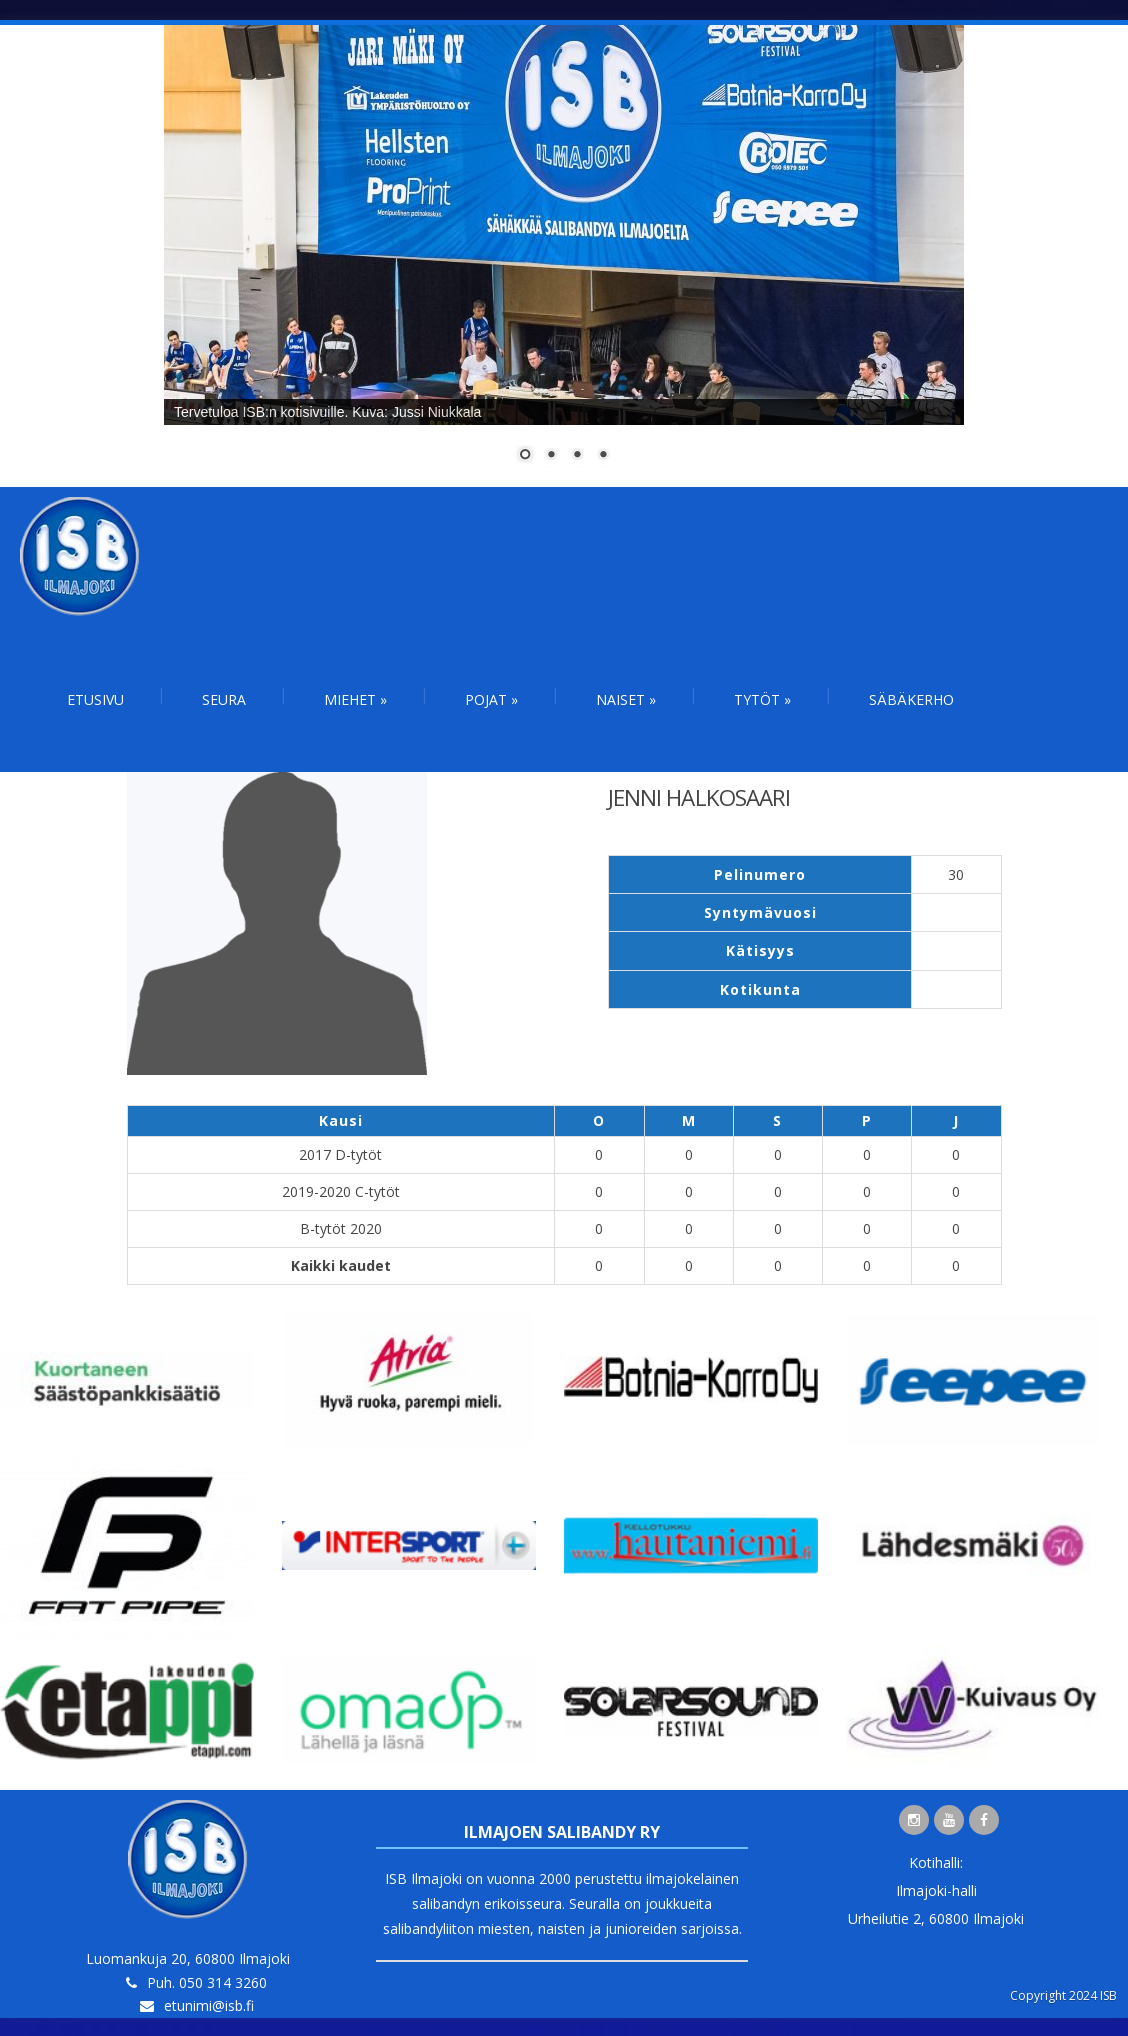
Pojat (491, 699)
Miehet (355, 699)
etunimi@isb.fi (209, 2005)
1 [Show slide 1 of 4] (525, 456)
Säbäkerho (911, 699)
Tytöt (762, 699)
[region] (564, 256)
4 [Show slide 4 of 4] (603, 456)
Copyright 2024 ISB (1063, 1995)
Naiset (626, 699)
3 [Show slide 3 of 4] (577, 456)
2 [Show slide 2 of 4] (551, 456)
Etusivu (95, 699)
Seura (224, 699)
